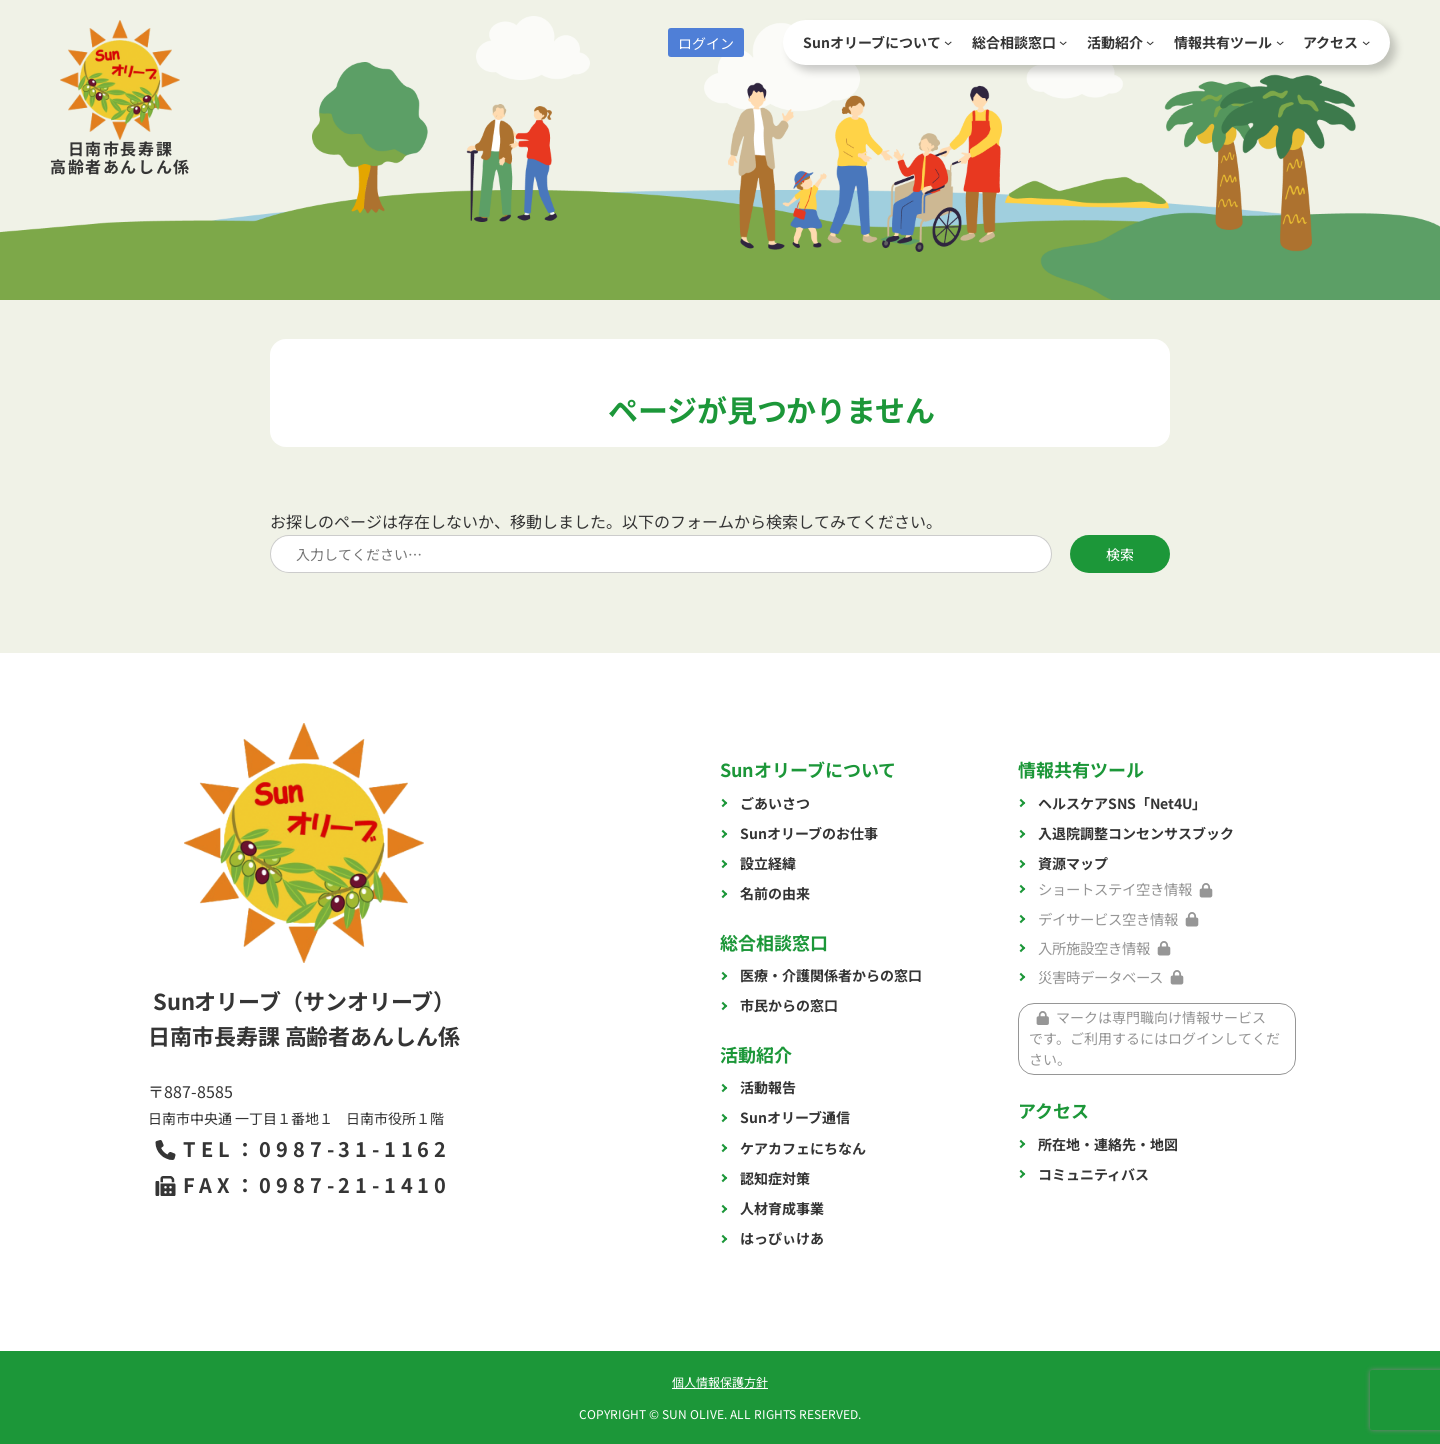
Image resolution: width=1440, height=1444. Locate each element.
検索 (1120, 554)
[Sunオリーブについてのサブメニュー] (948, 42)
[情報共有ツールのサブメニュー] (1280, 42)
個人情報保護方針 (720, 1381)
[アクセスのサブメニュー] (1366, 42)
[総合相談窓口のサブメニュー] (1063, 42)
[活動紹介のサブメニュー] (1150, 42)
